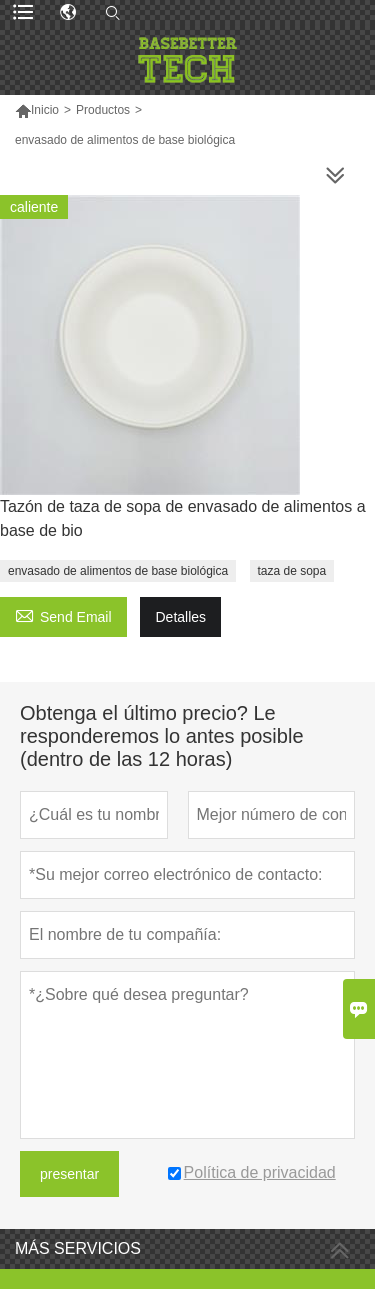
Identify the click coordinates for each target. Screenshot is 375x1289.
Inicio (45, 110)
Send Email (63, 614)
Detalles (180, 617)
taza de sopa (292, 571)
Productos (103, 110)
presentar (69, 1174)
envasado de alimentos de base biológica (118, 571)
